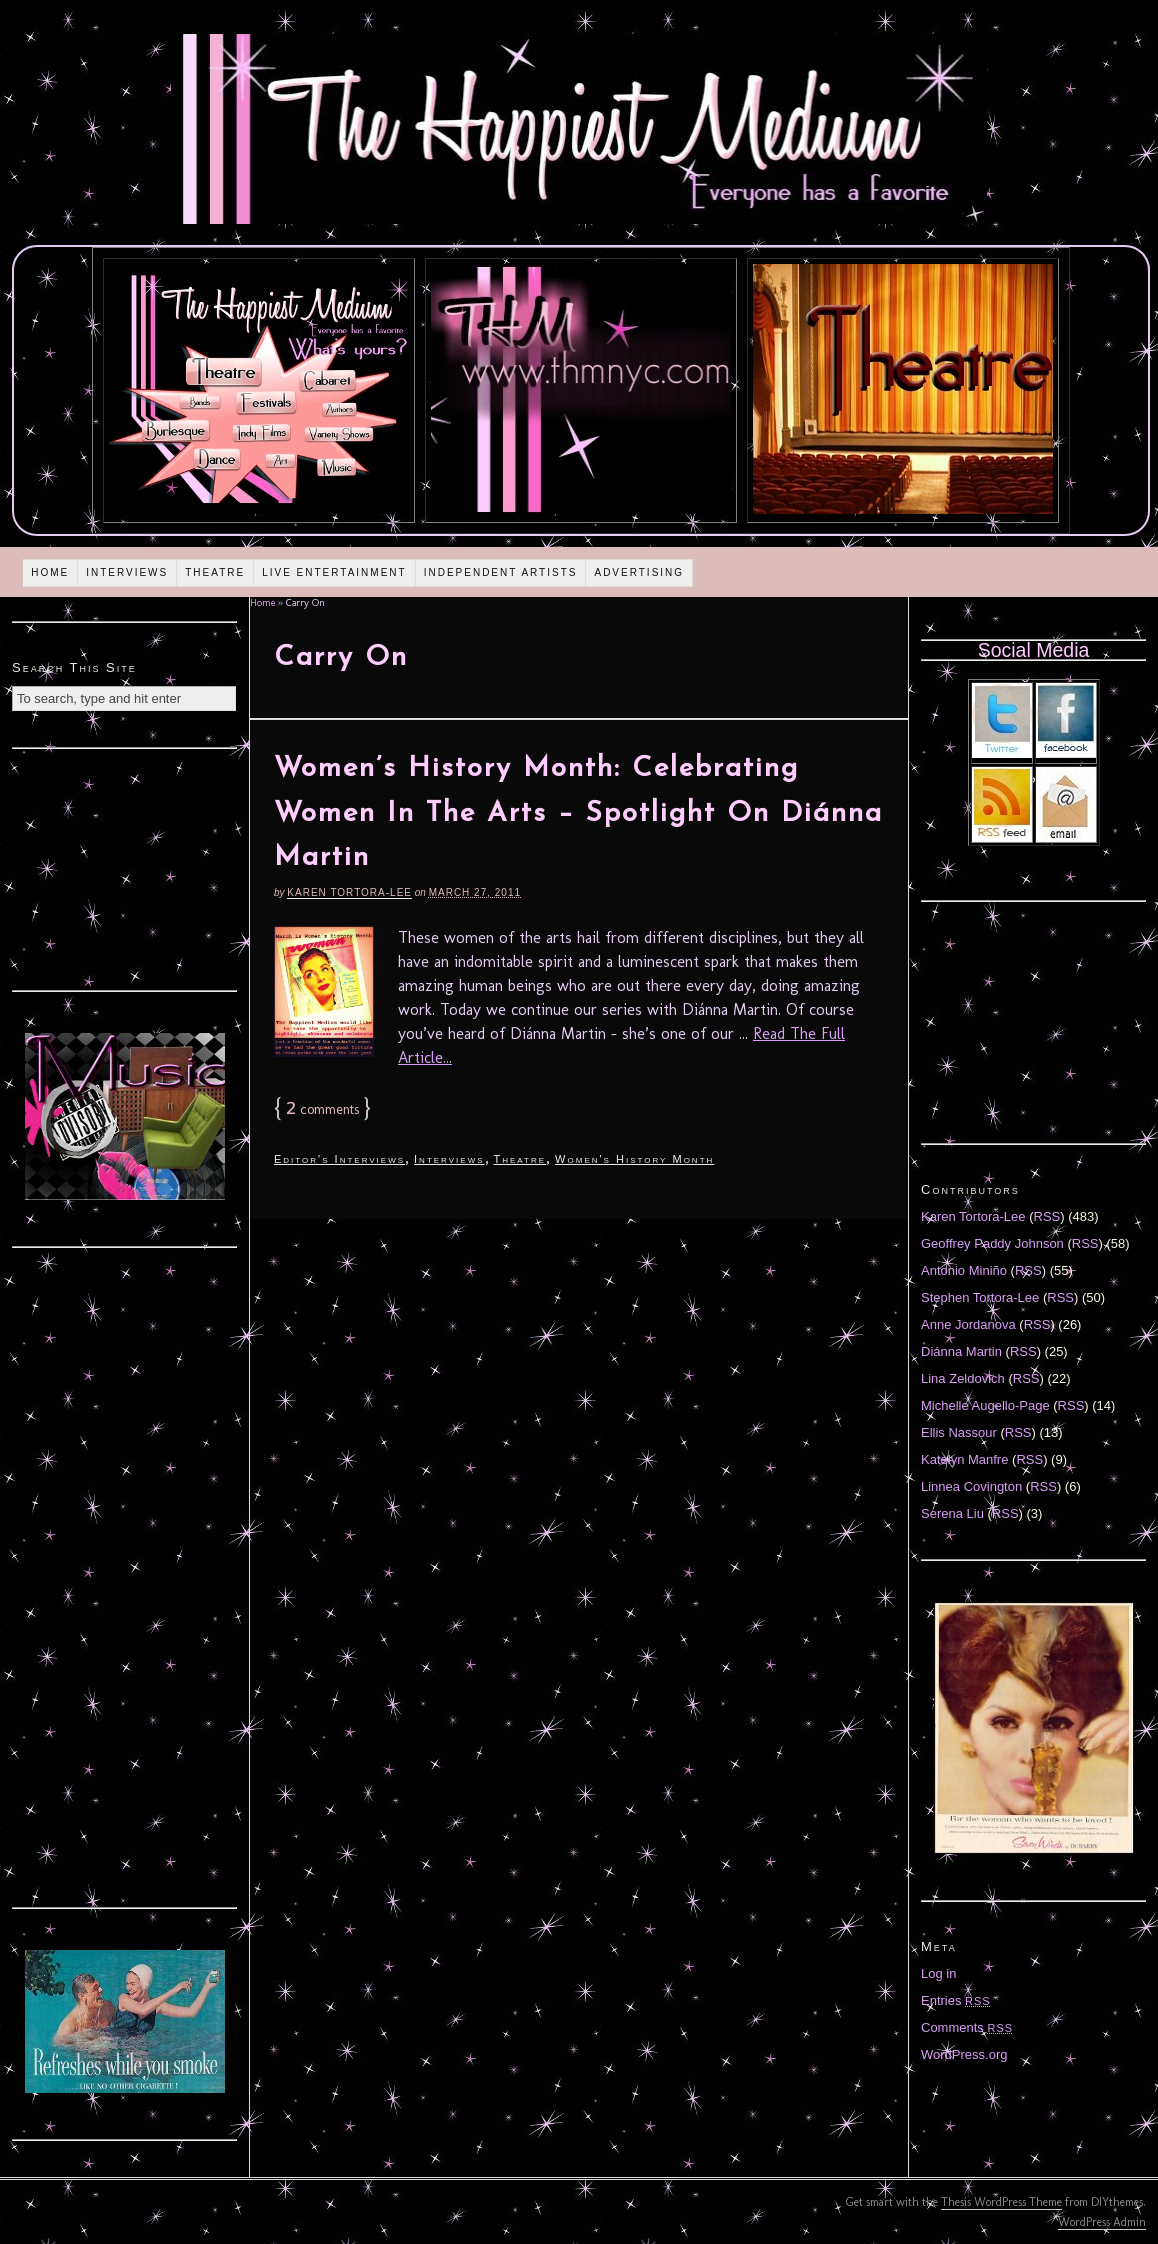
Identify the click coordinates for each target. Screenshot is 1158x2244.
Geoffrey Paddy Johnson (992, 1243)
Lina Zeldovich (963, 1378)
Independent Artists (501, 572)
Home (50, 572)
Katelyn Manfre (964, 1459)
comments (322, 1109)
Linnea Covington (971, 1486)
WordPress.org (964, 2054)
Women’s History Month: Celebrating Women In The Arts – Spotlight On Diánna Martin (578, 814)
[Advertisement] (125, 867)
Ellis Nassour (959, 1432)
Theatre (215, 572)
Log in (938, 1973)
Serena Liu (952, 1513)
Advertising (639, 572)
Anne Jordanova (968, 1324)
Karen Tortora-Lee (349, 892)
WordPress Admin (1102, 2222)
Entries (956, 2000)
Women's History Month (634, 1159)
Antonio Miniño (964, 1270)
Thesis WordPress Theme (1001, 2202)
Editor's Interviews (339, 1159)
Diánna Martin (961, 1351)
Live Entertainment (334, 572)
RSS (1047, 1216)
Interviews (127, 572)
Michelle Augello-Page (985, 1405)
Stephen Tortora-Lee (980, 1297)
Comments (967, 2027)
